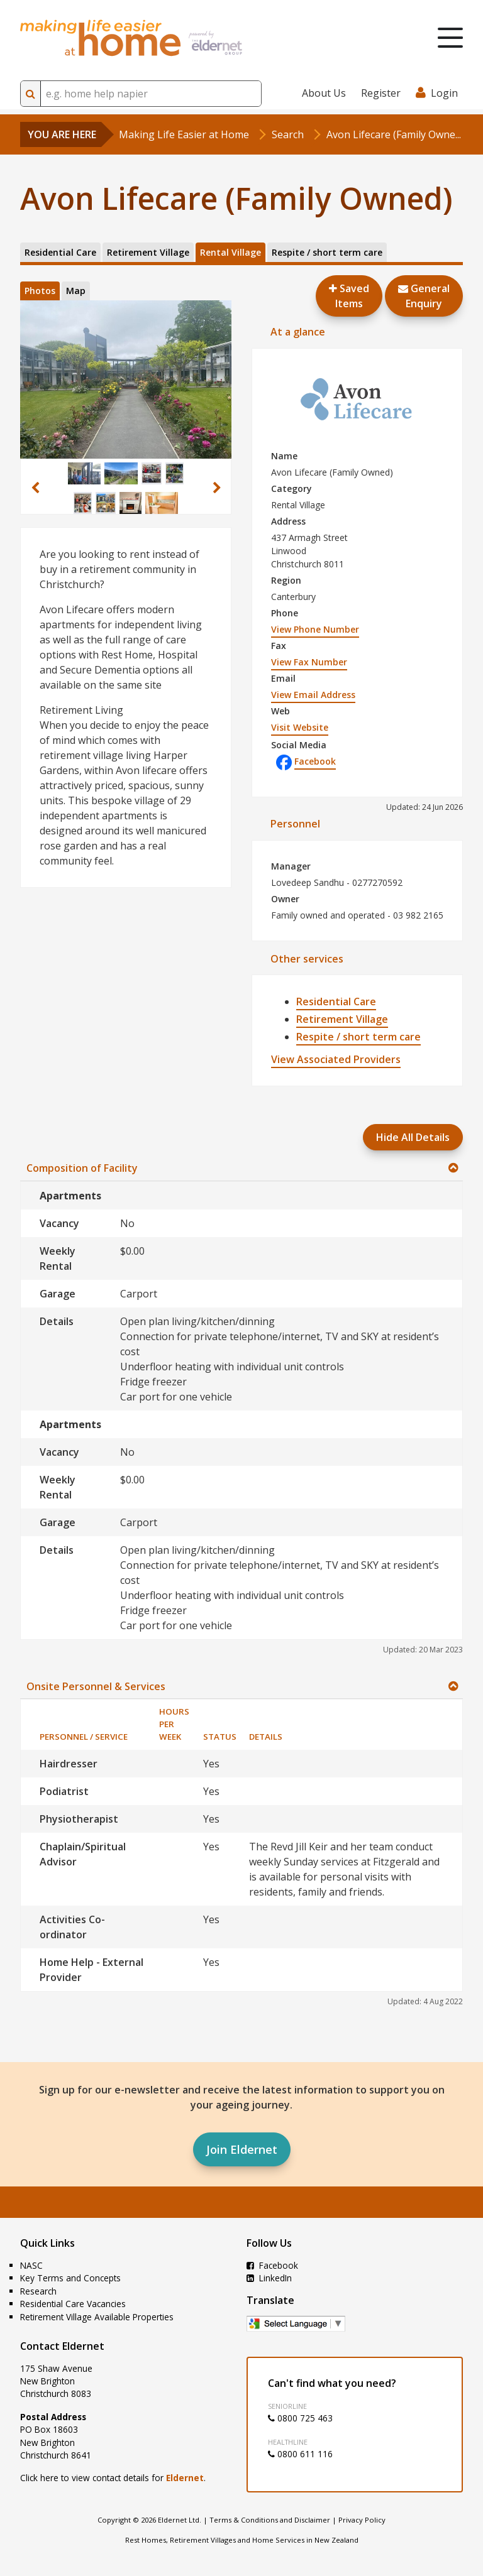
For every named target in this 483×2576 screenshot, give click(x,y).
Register (381, 93)
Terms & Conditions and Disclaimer (269, 2519)
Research (38, 2291)
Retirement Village (342, 1019)
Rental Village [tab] (230, 252)
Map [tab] (76, 291)
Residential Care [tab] (60, 252)
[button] (35, 488)
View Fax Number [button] (309, 662)
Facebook (306, 761)
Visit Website (299, 727)
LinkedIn (269, 2278)
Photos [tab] (40, 291)
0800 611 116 (300, 2454)
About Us (324, 93)
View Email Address (313, 695)
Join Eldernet (241, 2149)
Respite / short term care (358, 1037)
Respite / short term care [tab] (327, 252)
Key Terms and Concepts (70, 2278)
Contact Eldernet (62, 2346)
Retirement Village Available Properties (97, 2317)
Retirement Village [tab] (148, 252)
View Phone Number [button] (315, 629)
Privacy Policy (362, 2519)
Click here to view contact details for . (113, 2478)
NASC (31, 2265)
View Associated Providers (336, 1059)
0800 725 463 (300, 2418)
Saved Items (349, 295)
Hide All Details (413, 1137)
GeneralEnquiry (424, 295)
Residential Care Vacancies (73, 2304)
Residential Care (336, 1001)
